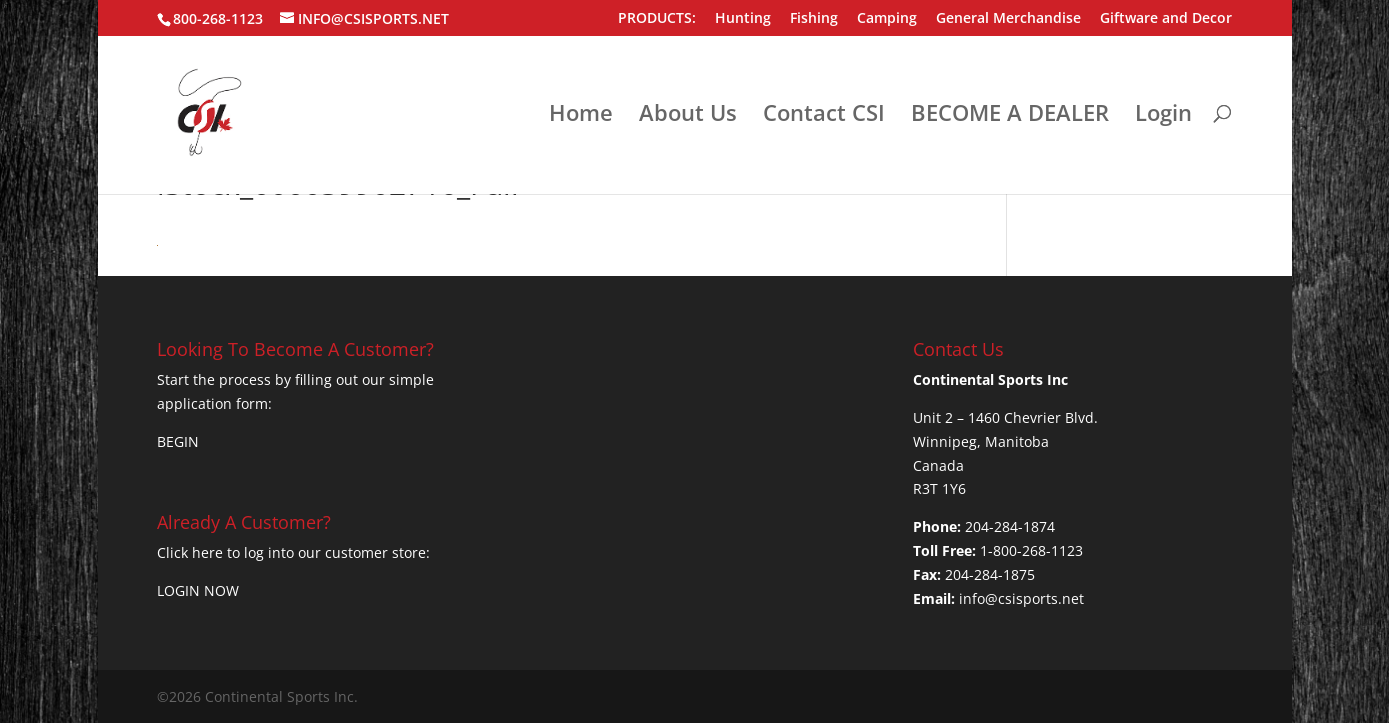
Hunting (743, 19)
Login (1163, 116)
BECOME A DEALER (1010, 116)
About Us (688, 116)
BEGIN (178, 441)
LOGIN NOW (198, 590)
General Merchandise (1008, 19)
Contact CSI (824, 116)
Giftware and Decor (1166, 19)
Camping (887, 19)
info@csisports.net (1021, 598)
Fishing (814, 19)
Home (581, 116)
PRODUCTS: (657, 19)
